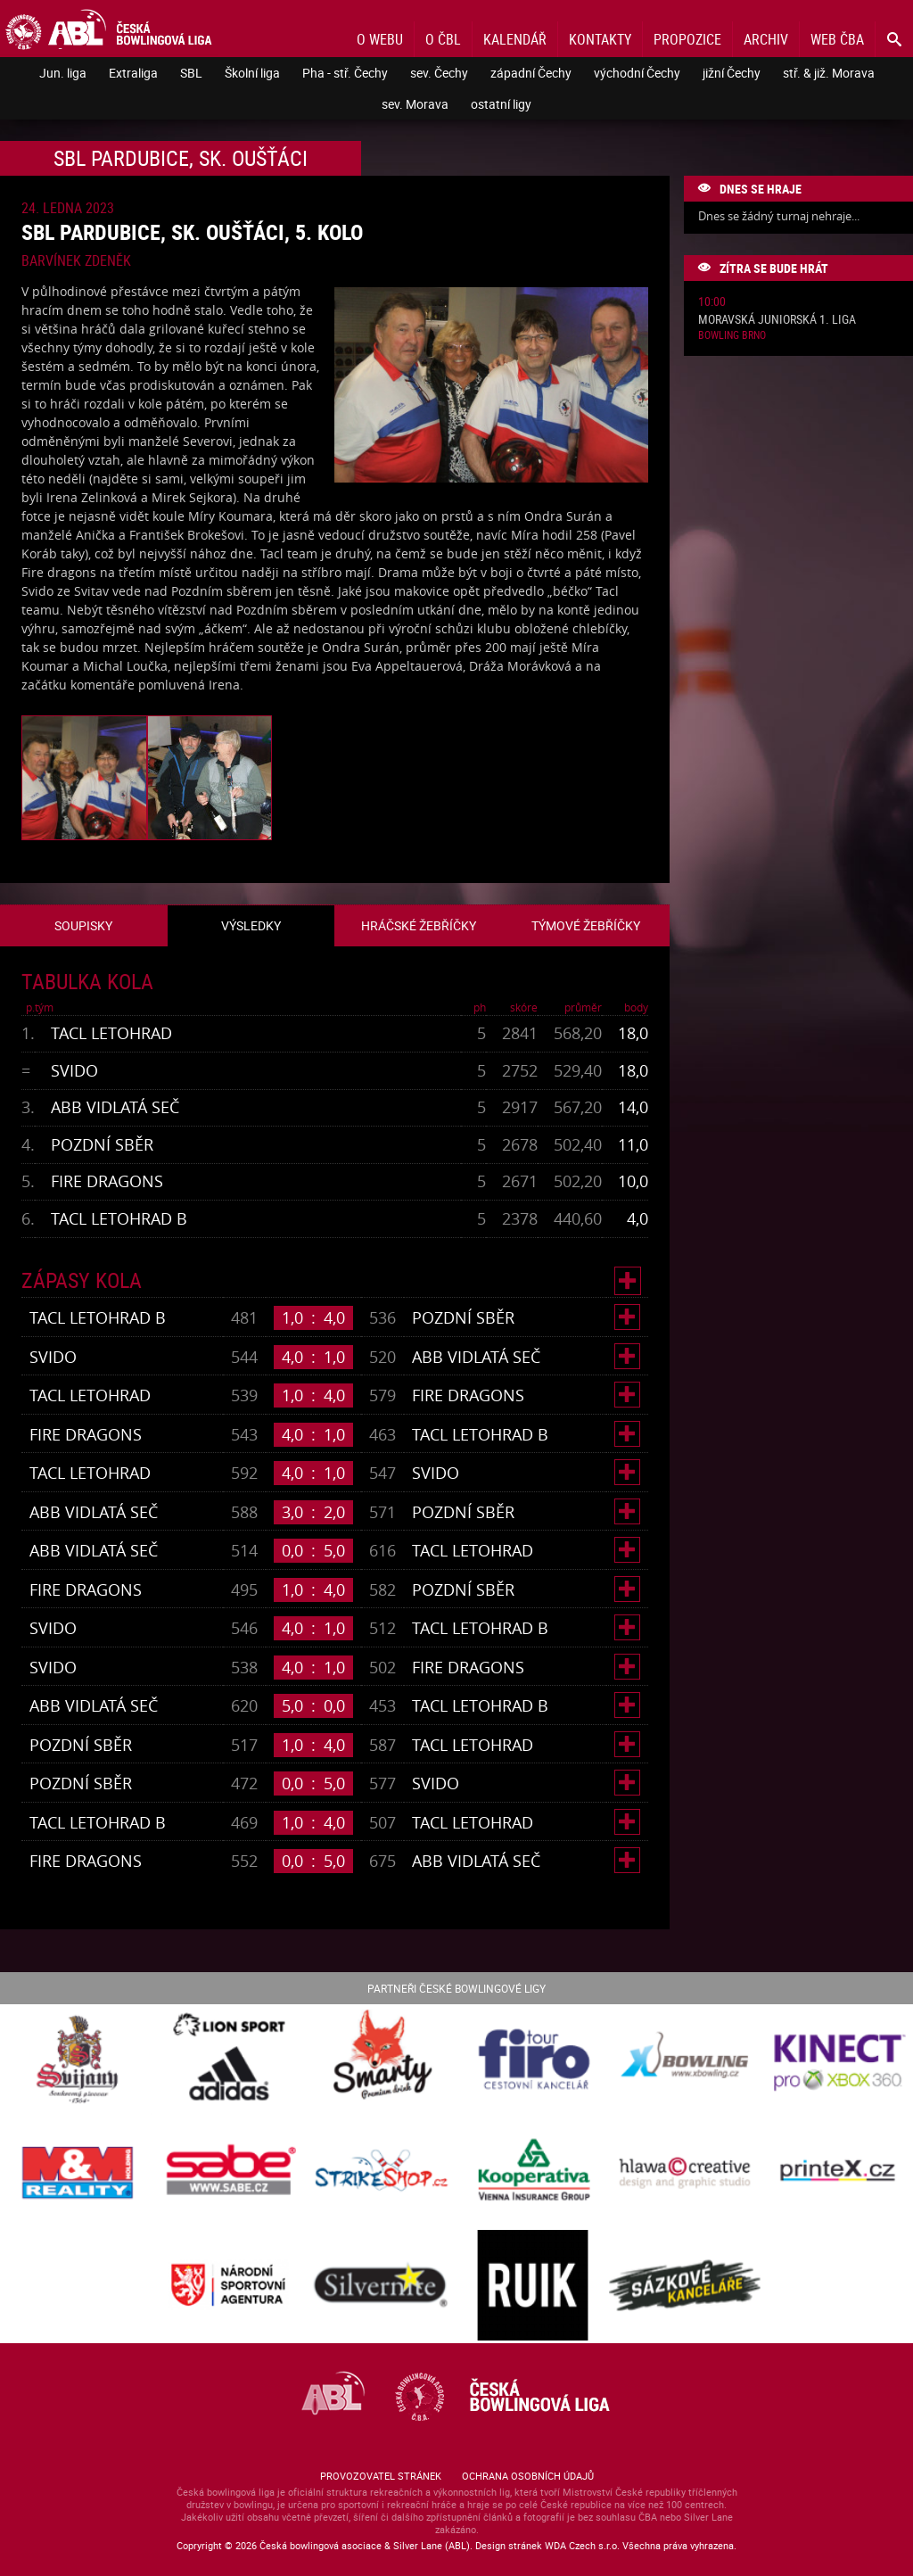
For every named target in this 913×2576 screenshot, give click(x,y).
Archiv (766, 39)
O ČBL (443, 39)
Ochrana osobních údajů (528, 2475)
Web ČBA (837, 39)
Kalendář (515, 39)
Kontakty (600, 39)
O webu (380, 39)
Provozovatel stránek (380, 2475)
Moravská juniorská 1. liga (777, 319)
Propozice (687, 39)
